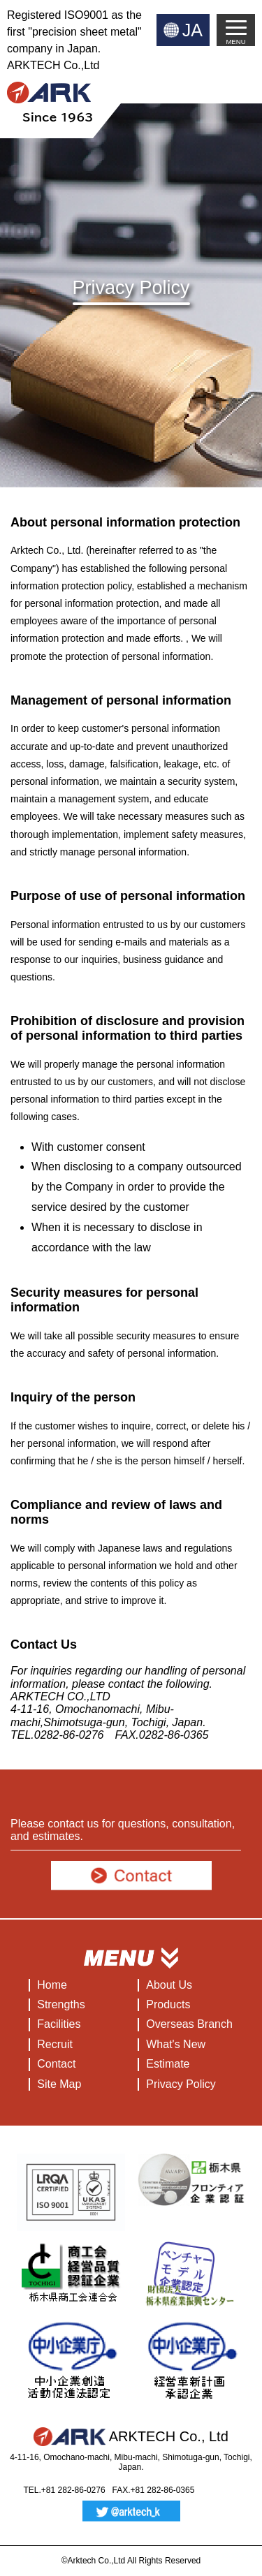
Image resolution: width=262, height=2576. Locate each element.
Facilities (58, 2024)
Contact (56, 2064)
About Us (169, 1985)
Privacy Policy (181, 2084)
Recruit (55, 2044)
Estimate (167, 2064)
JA (192, 30)
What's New (175, 2044)
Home (52, 1985)
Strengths (61, 2004)
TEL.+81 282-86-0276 (64, 2490)
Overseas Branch (189, 2024)
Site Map (59, 2084)
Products (168, 2004)
